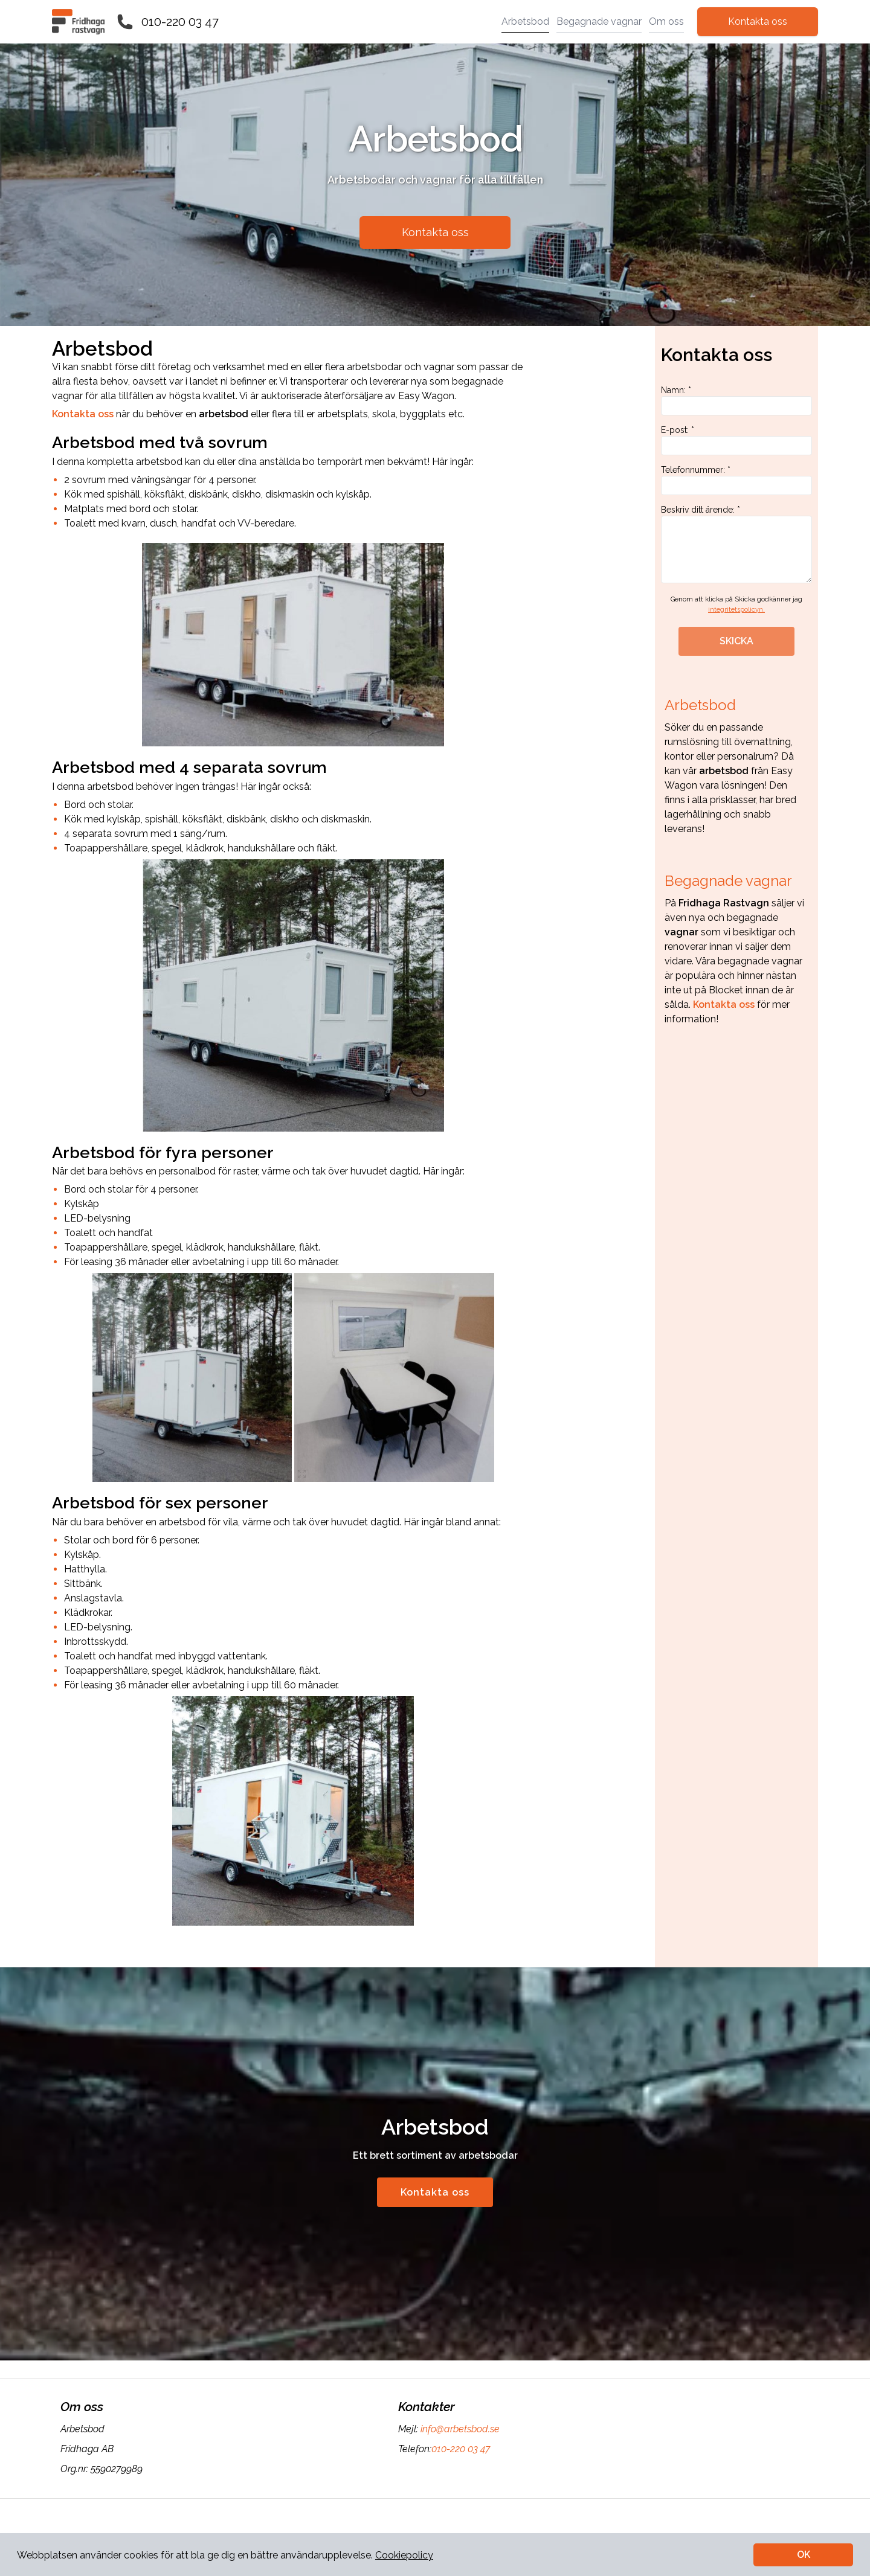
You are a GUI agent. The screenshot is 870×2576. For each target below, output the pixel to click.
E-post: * (736, 440)
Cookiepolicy (404, 2555)
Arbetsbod (525, 21)
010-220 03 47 (180, 21)
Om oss (666, 21)
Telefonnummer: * (736, 480)
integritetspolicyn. (736, 610)
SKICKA (736, 641)
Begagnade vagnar (599, 21)
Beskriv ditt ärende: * (736, 544)
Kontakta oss (757, 21)
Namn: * (736, 400)
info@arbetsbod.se (459, 2429)
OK (803, 2554)
